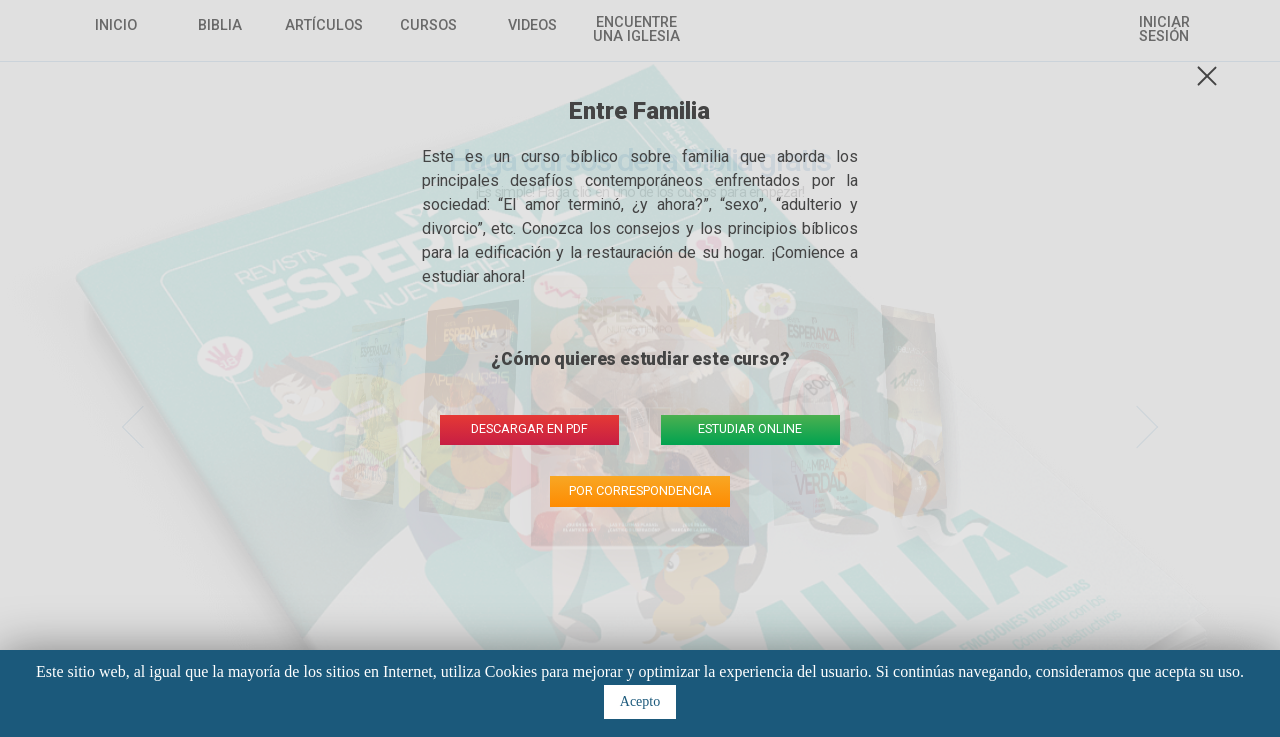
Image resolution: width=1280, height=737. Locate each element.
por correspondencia (640, 490)
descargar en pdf (529, 428)
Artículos (324, 26)
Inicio (116, 26)
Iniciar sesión (1164, 30)
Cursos (428, 26)
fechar (1211, 76)
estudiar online (750, 428)
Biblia (220, 26)
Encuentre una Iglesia (636, 30)
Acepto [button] (640, 701)
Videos (532, 26)
